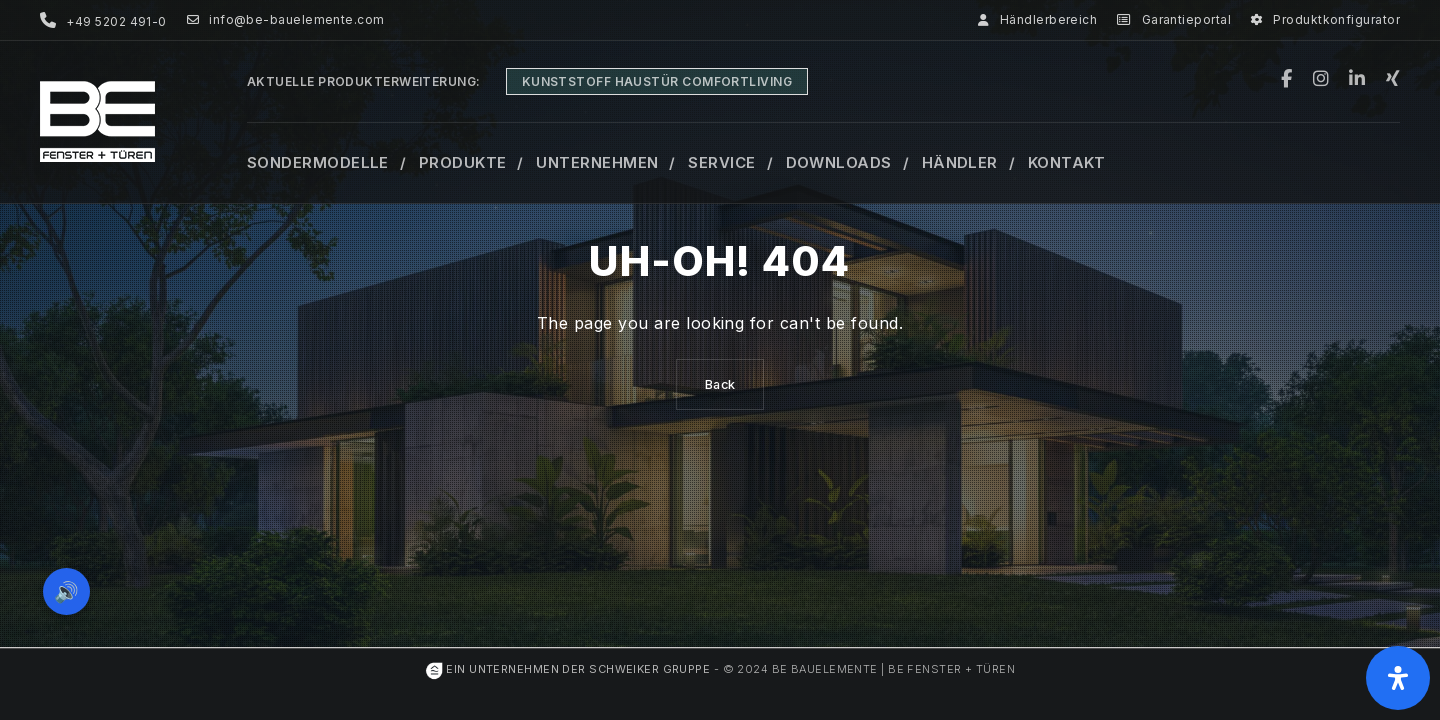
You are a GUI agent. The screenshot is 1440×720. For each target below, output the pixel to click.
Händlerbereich (1037, 20)
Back (720, 384)
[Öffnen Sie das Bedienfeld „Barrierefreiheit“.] (1398, 678)
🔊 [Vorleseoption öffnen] (68, 589)
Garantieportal (1174, 20)
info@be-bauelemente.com (286, 20)
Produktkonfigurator (1325, 20)
